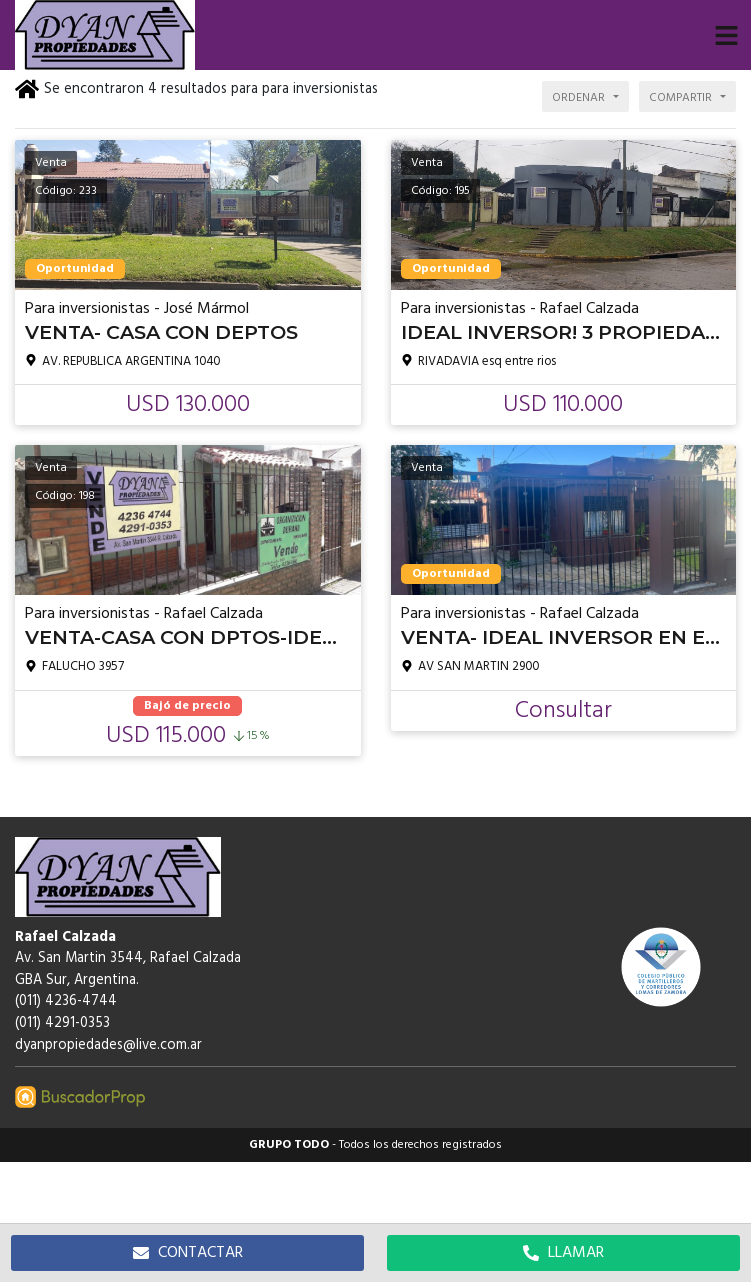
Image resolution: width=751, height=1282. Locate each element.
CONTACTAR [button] (188, 1253)
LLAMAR (563, 1253)
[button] (726, 35)
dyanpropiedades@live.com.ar (108, 1045)
